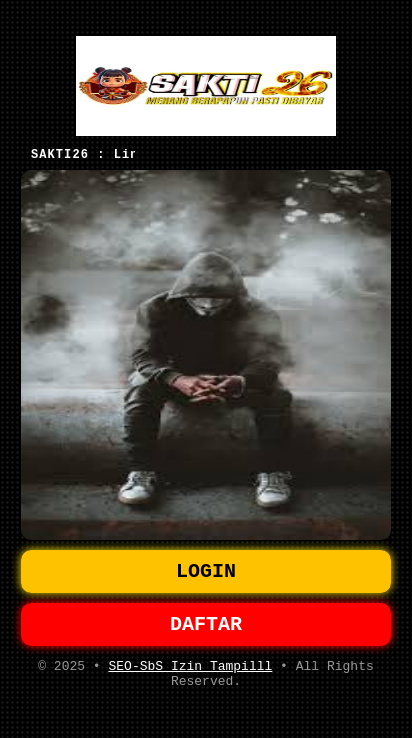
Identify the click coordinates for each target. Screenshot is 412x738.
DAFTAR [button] (206, 625)
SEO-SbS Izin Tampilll (190, 671)
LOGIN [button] (206, 568)
